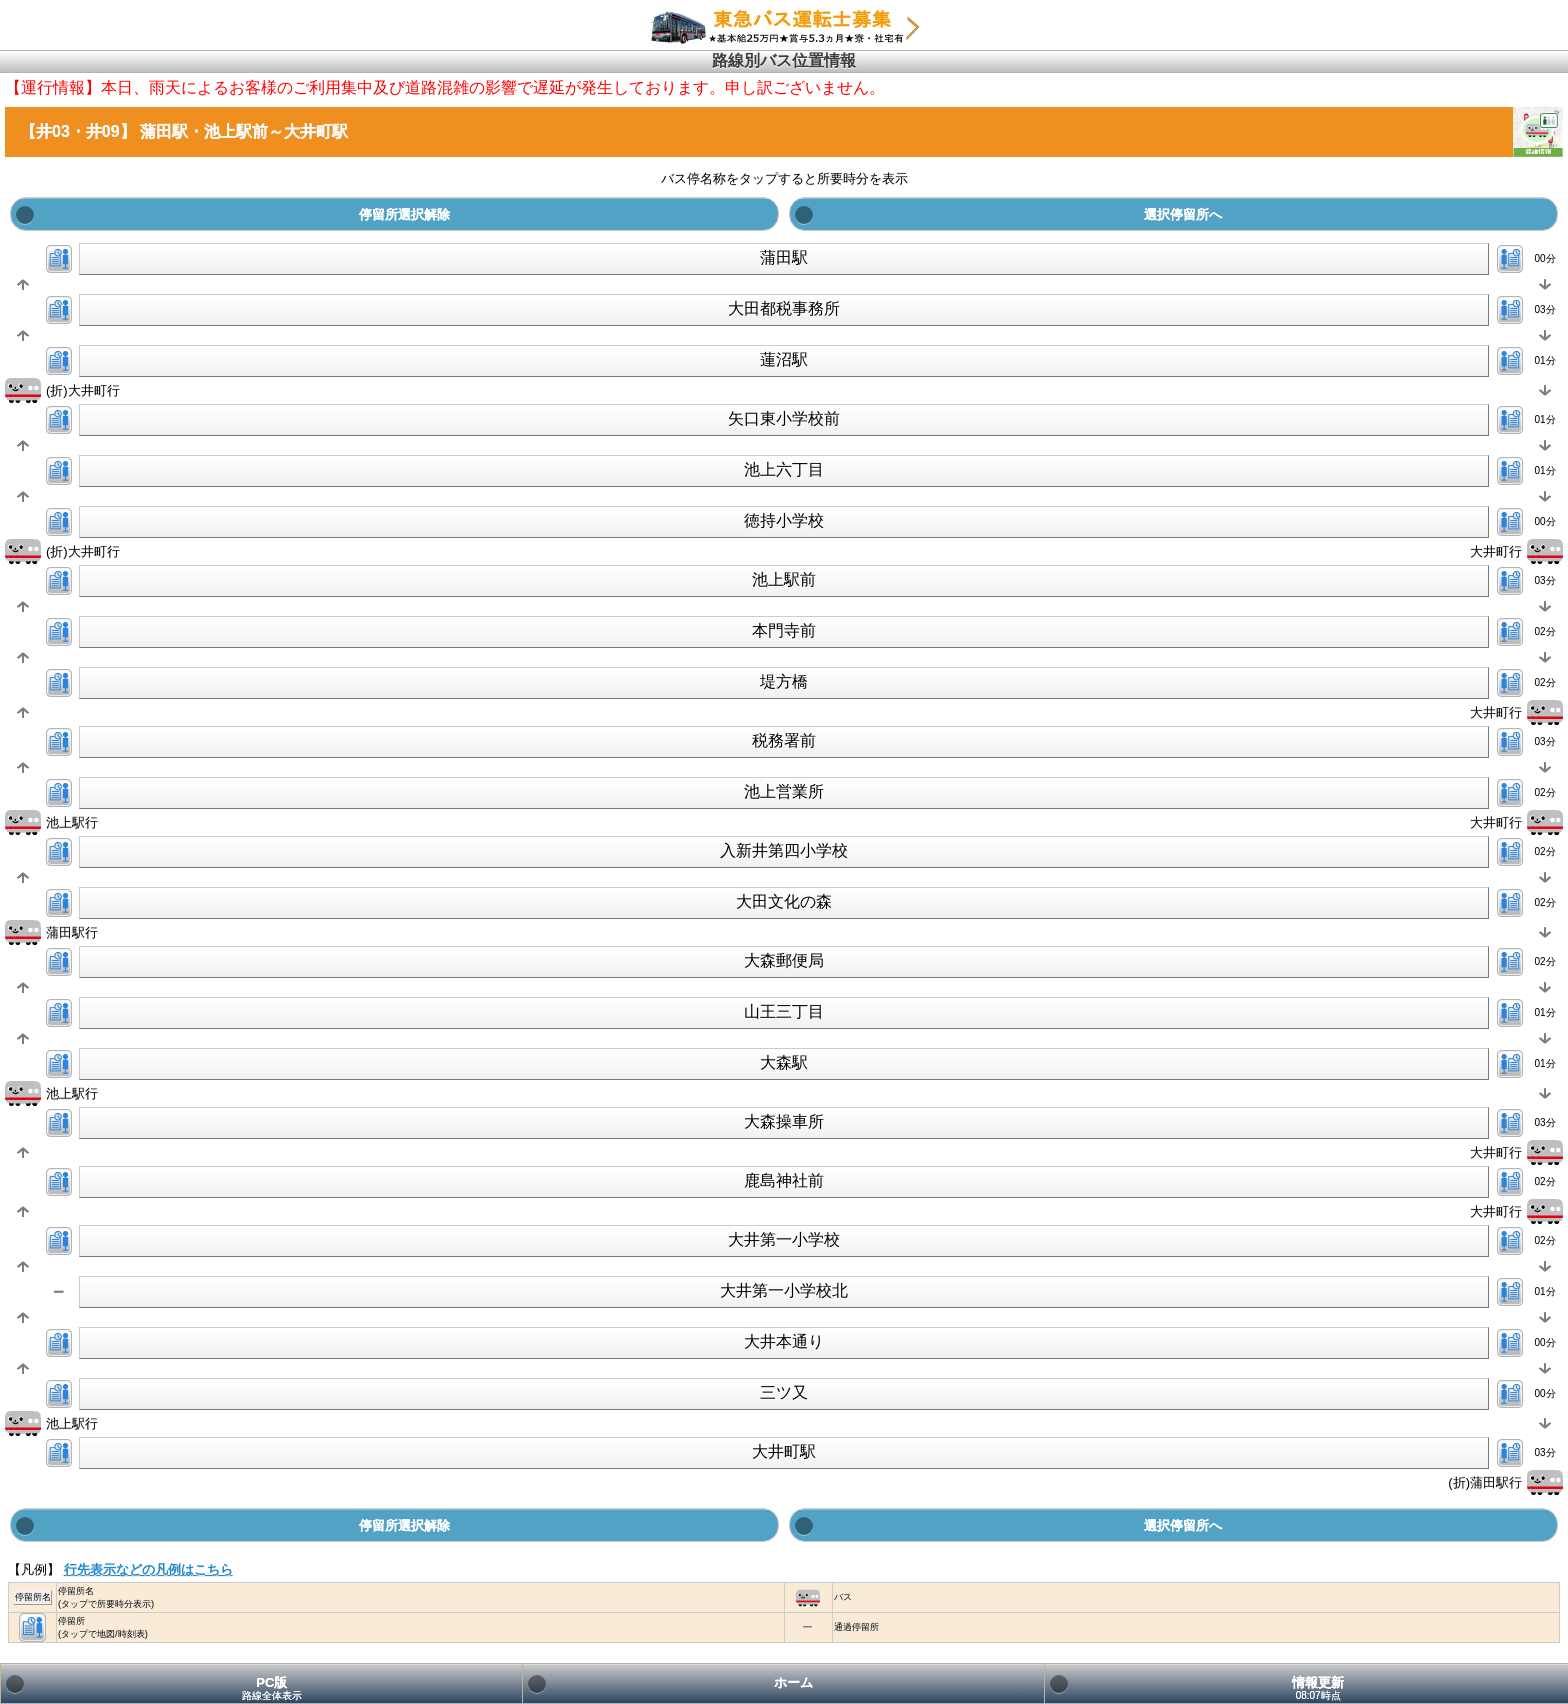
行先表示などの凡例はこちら (148, 1569)
